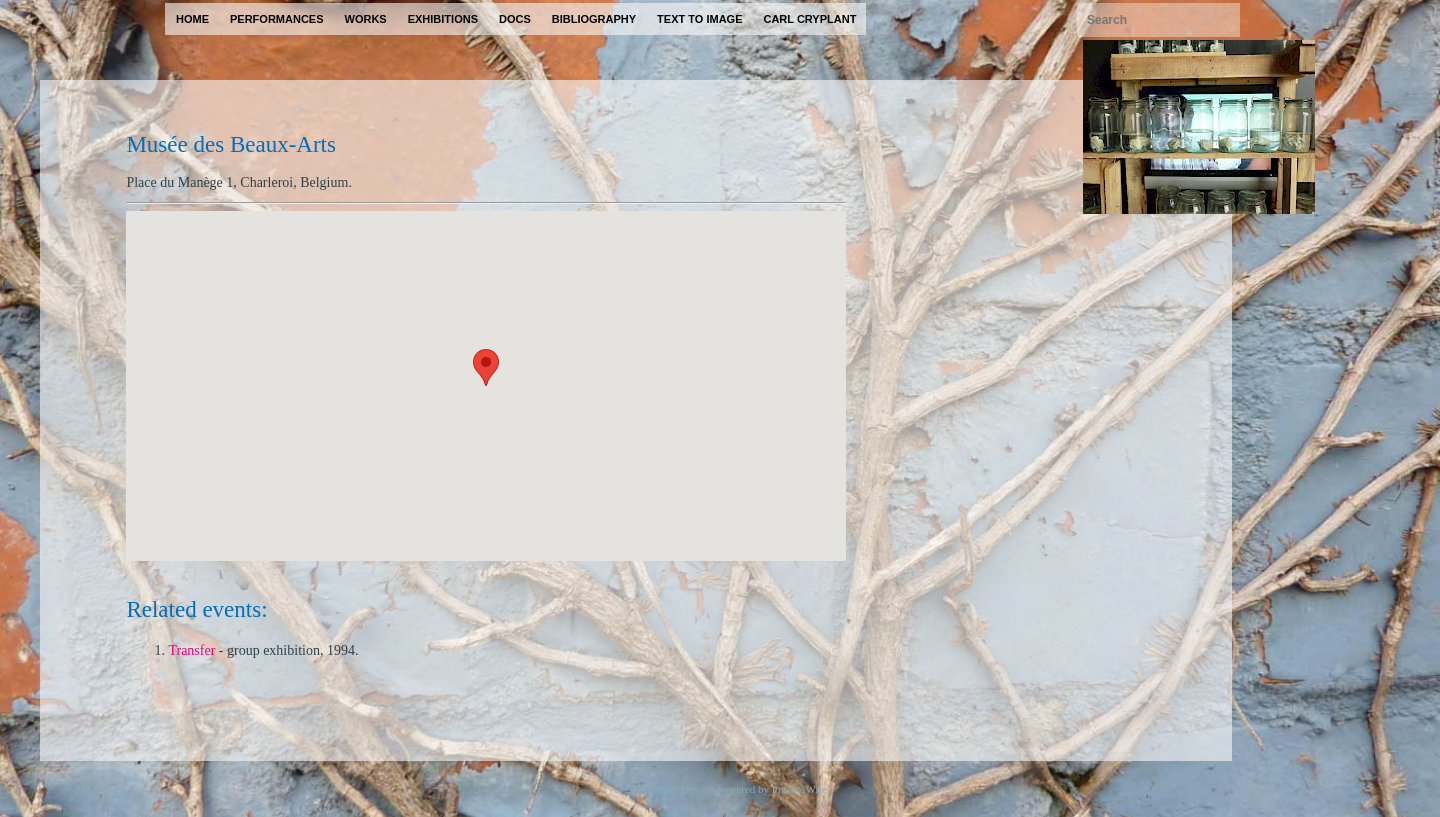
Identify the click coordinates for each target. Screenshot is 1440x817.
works (366, 19)
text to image (699, 19)
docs (515, 19)
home (192, 19)
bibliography (594, 19)
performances (277, 19)
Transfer (191, 650)
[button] (486, 367)
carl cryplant (809, 19)
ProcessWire (799, 789)
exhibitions (443, 19)
